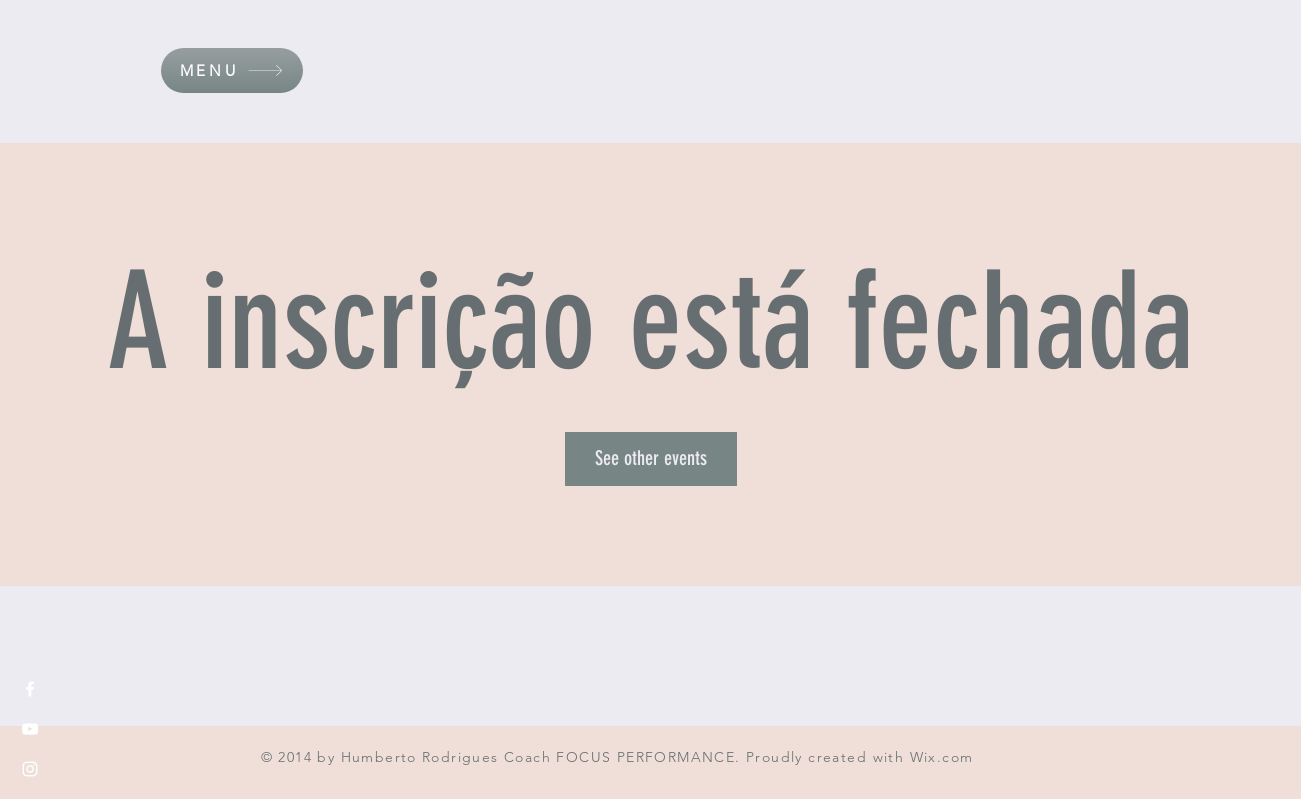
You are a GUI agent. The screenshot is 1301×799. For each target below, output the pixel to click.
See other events (651, 458)
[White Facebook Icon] (30, 689)
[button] (232, 70)
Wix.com (942, 757)
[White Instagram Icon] (30, 769)
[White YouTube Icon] (30, 729)
